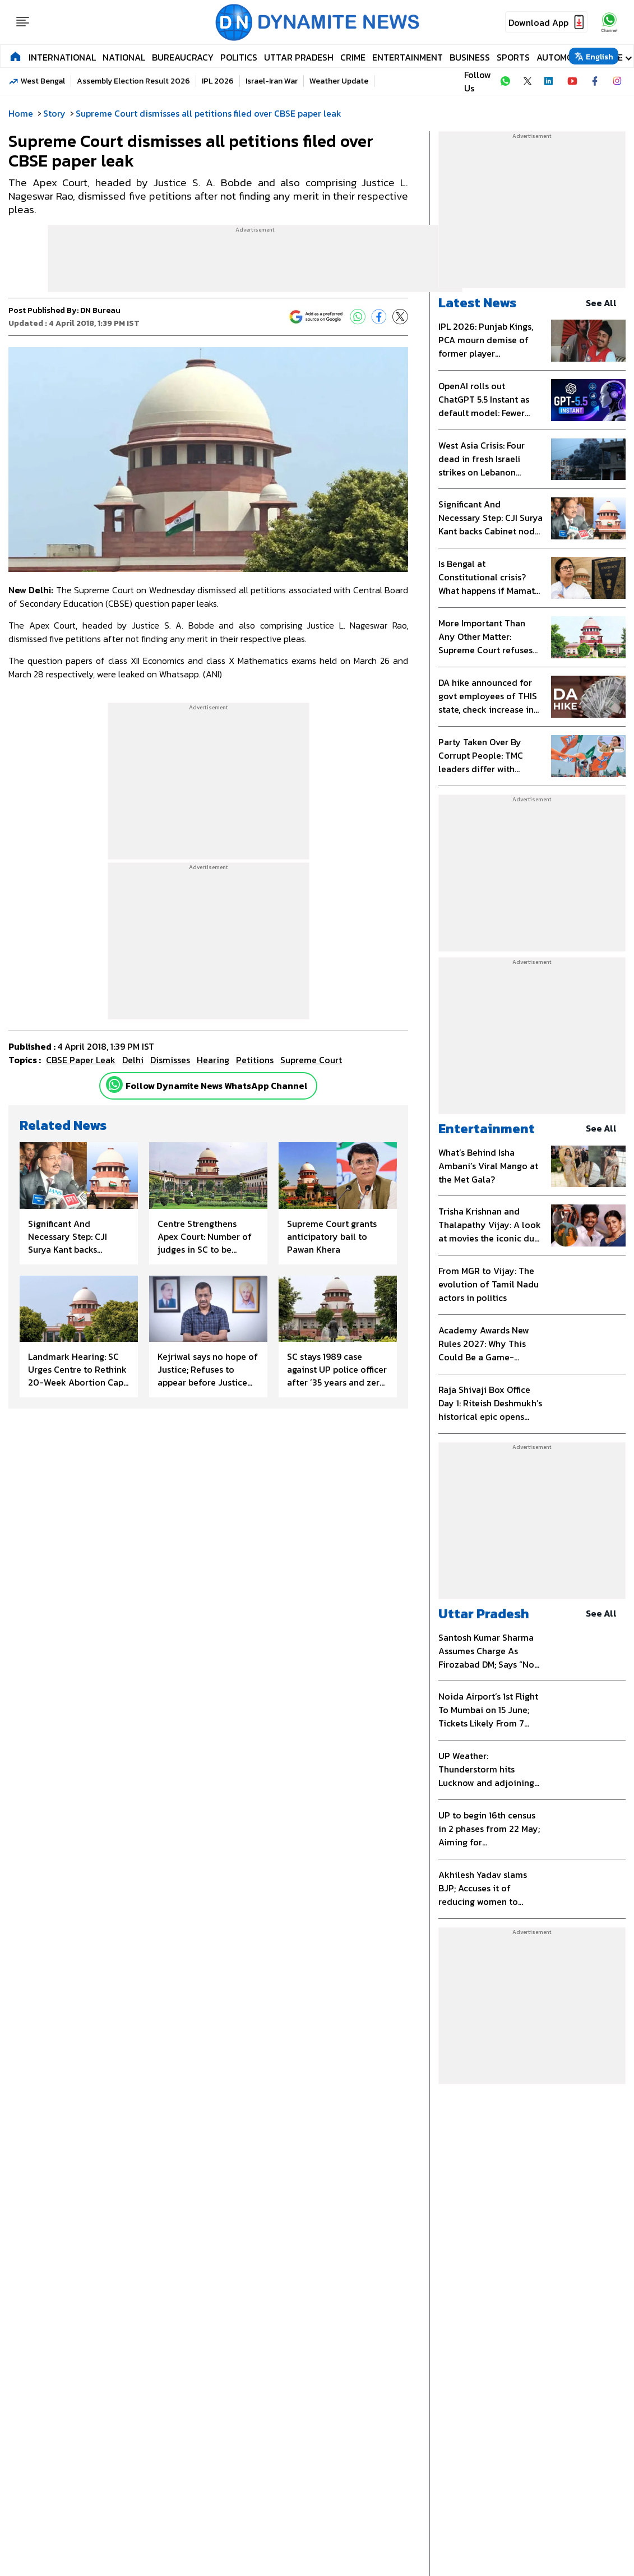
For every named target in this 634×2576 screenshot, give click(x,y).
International (62, 57)
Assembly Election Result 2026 (133, 81)
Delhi (133, 1060)
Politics (238, 57)
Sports (513, 57)
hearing (213, 1060)
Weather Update (338, 81)
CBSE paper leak (80, 1060)
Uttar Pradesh (299, 57)
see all (606, 303)
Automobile (563, 57)
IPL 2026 (218, 81)
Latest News (477, 302)
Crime (352, 57)
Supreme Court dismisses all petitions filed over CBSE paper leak (208, 113)
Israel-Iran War (272, 81)
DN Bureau (100, 310)
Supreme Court (311, 1060)
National (124, 57)
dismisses (170, 1060)
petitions (255, 1060)
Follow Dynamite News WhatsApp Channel (217, 1085)
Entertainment (407, 57)
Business (470, 57)
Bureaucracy (183, 57)
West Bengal (43, 81)
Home (20, 113)
